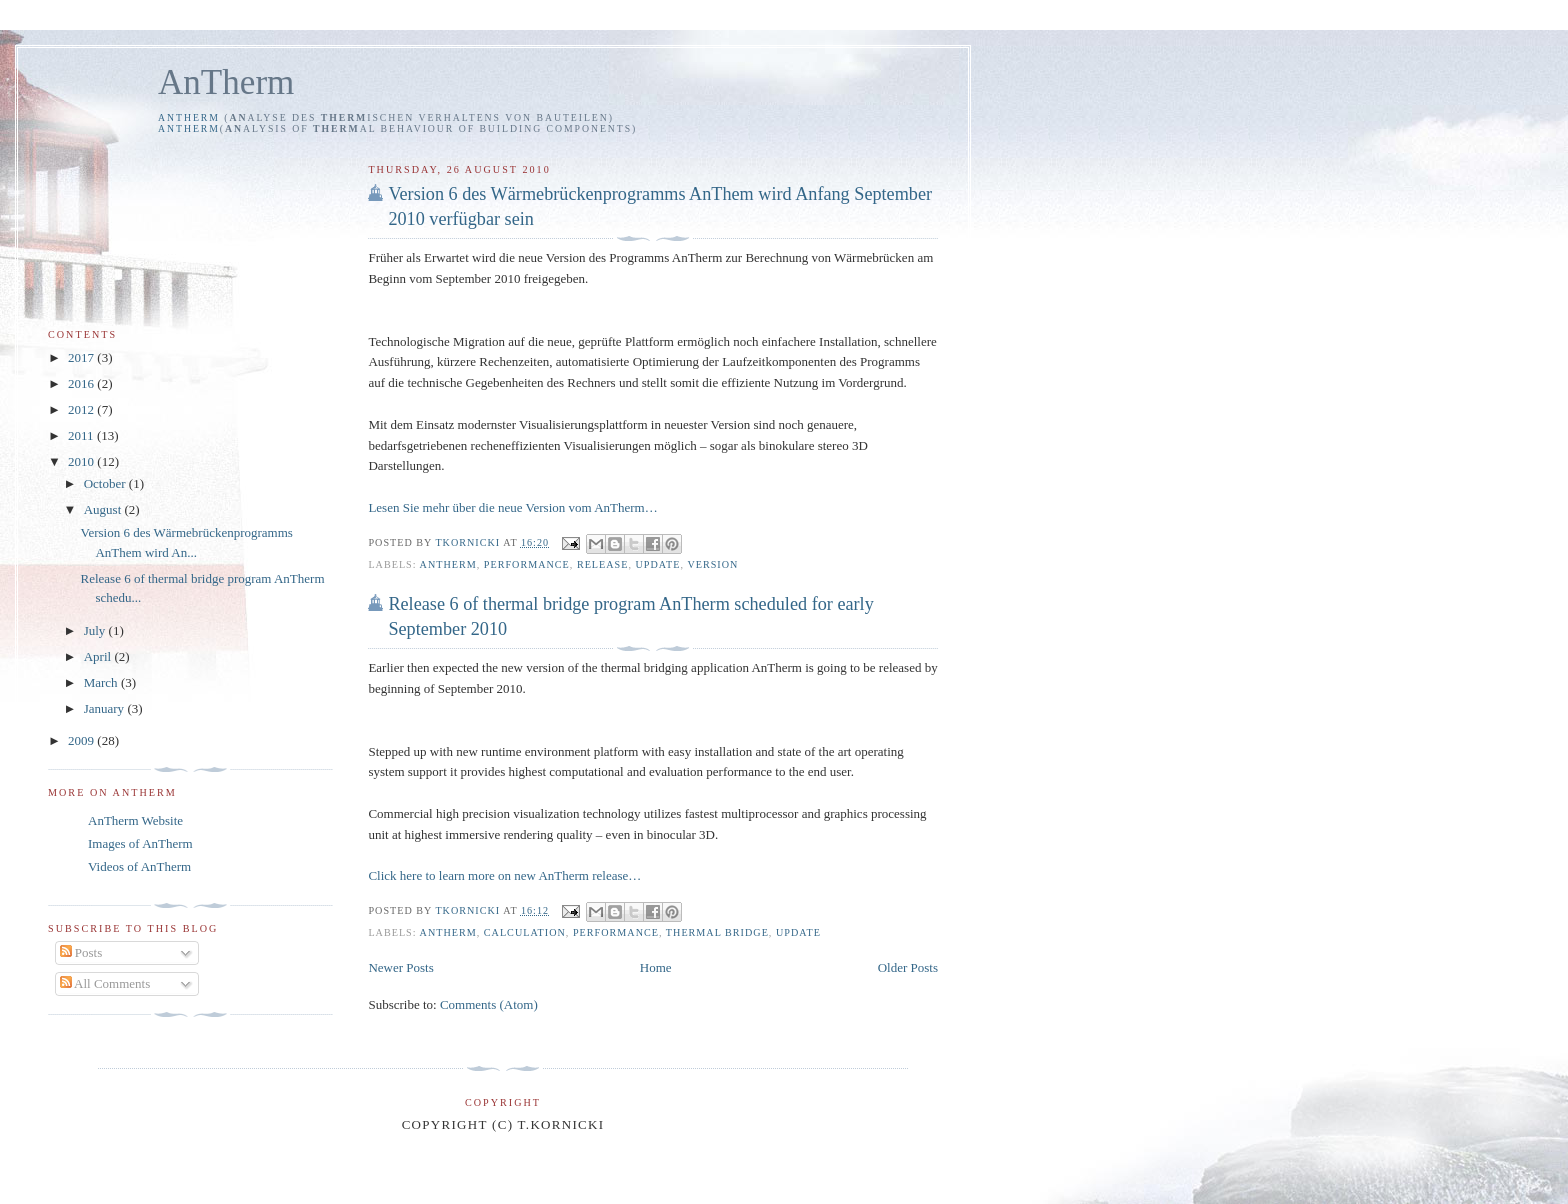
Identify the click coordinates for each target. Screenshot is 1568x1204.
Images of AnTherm (140, 843)
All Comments (105, 983)
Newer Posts (400, 967)
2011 (82, 435)
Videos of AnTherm (139, 866)
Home (656, 967)
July (96, 630)
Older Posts (908, 967)
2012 (82, 409)
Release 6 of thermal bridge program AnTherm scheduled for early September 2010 (630, 616)
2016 (82, 383)
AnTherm (226, 82)
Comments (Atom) (489, 1004)
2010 (82, 461)
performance (527, 564)
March (102, 682)
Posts (81, 952)
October (106, 483)
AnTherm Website (135, 820)
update (658, 564)
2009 (82, 740)
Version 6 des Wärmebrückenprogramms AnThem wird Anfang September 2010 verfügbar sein (660, 206)
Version (712, 564)
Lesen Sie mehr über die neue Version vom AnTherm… (512, 507)
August (104, 509)
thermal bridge (717, 932)
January (106, 708)
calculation (525, 932)
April (99, 656)
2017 (82, 357)
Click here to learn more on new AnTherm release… (504, 875)
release (603, 564)
